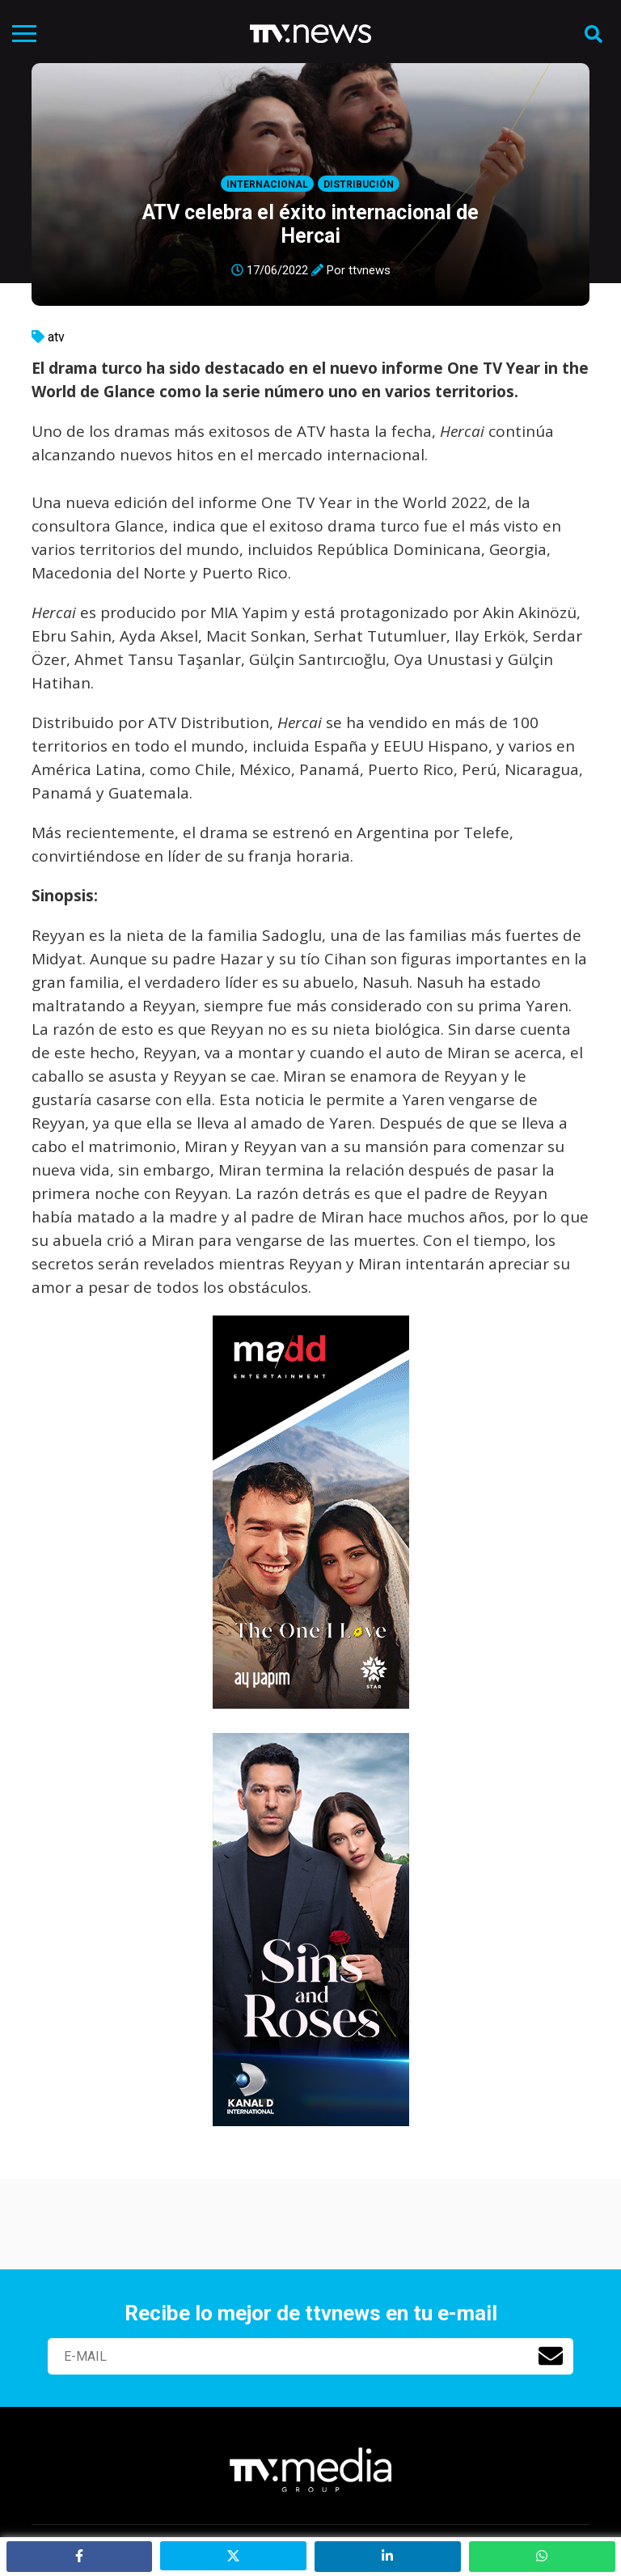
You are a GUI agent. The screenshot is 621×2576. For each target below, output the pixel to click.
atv (56, 337)
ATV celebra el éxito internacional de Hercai (310, 224)
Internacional (267, 184)
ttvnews (370, 270)
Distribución (358, 184)
